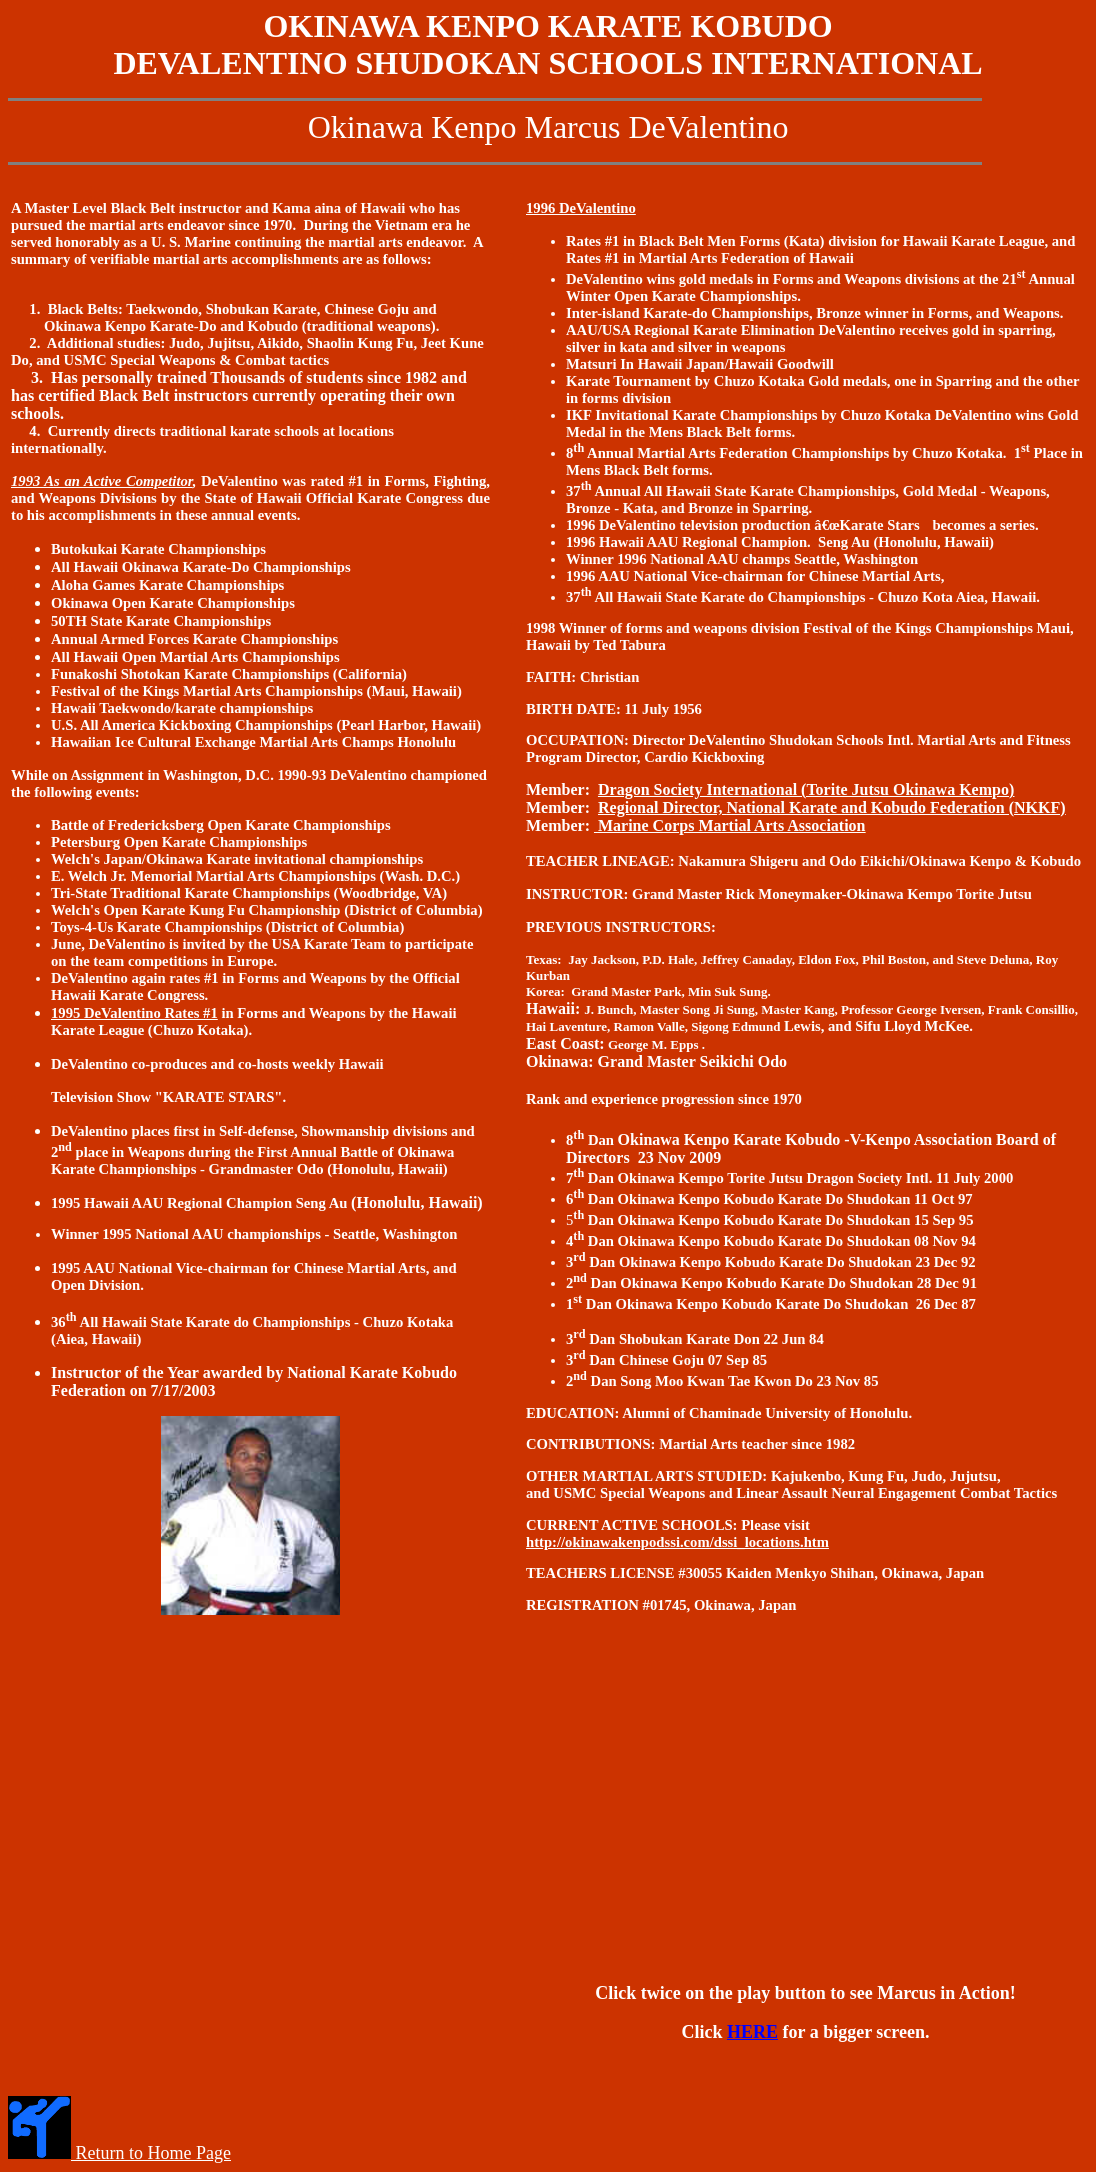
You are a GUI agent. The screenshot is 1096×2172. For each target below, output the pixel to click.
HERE (752, 2032)
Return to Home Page (151, 2153)
